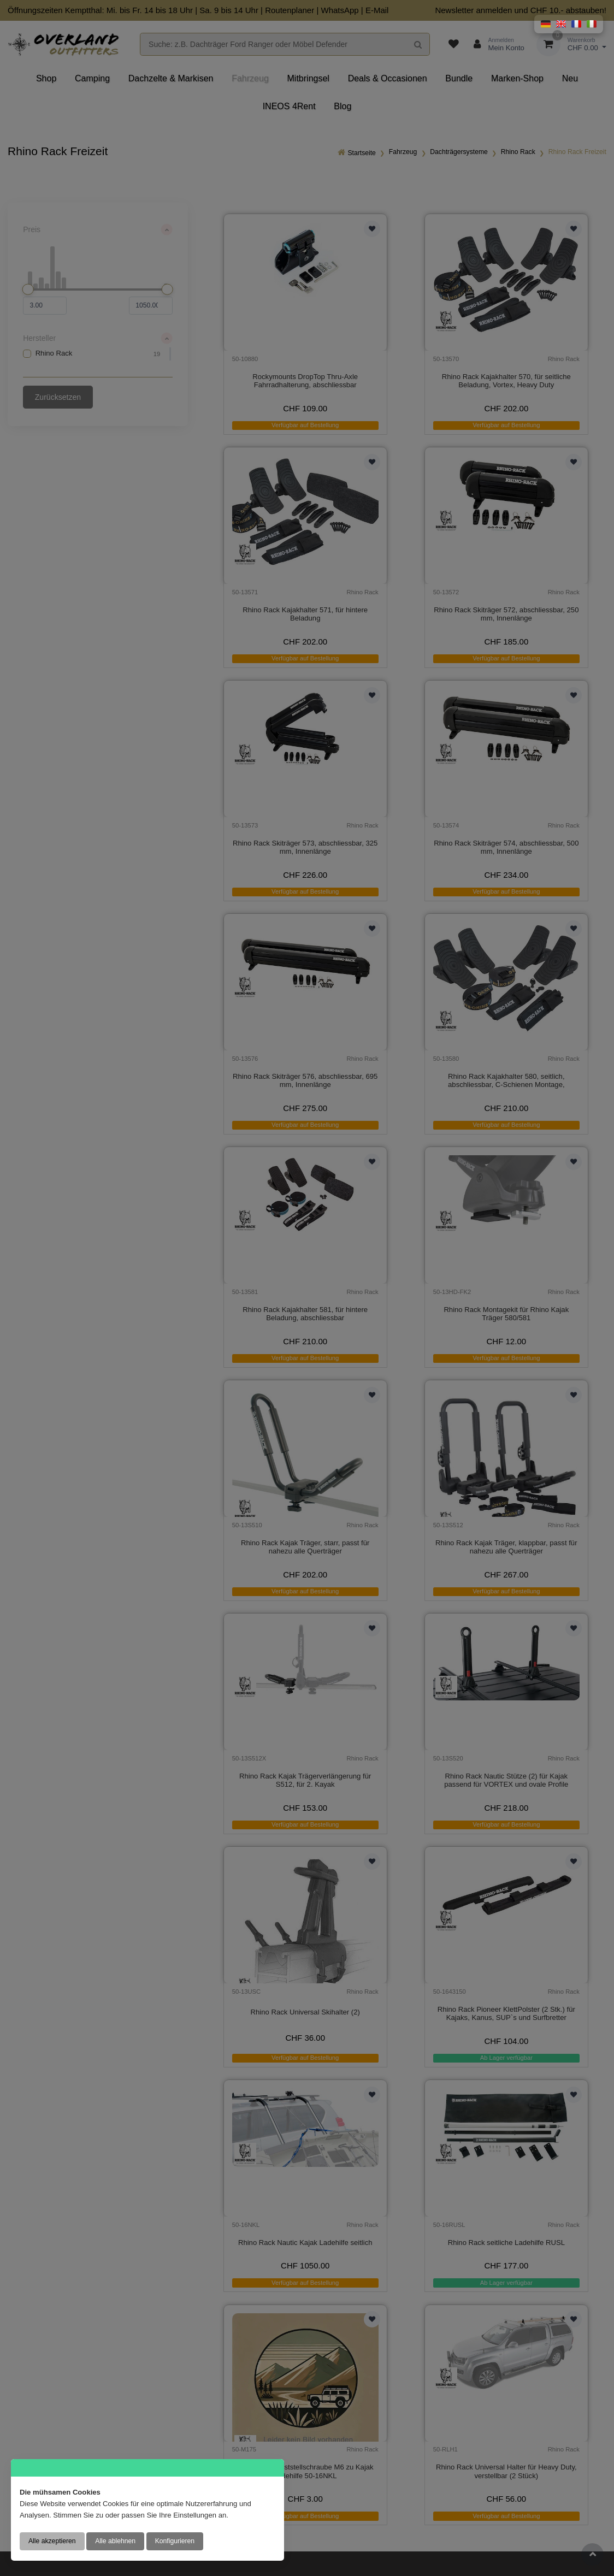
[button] (546, 24)
